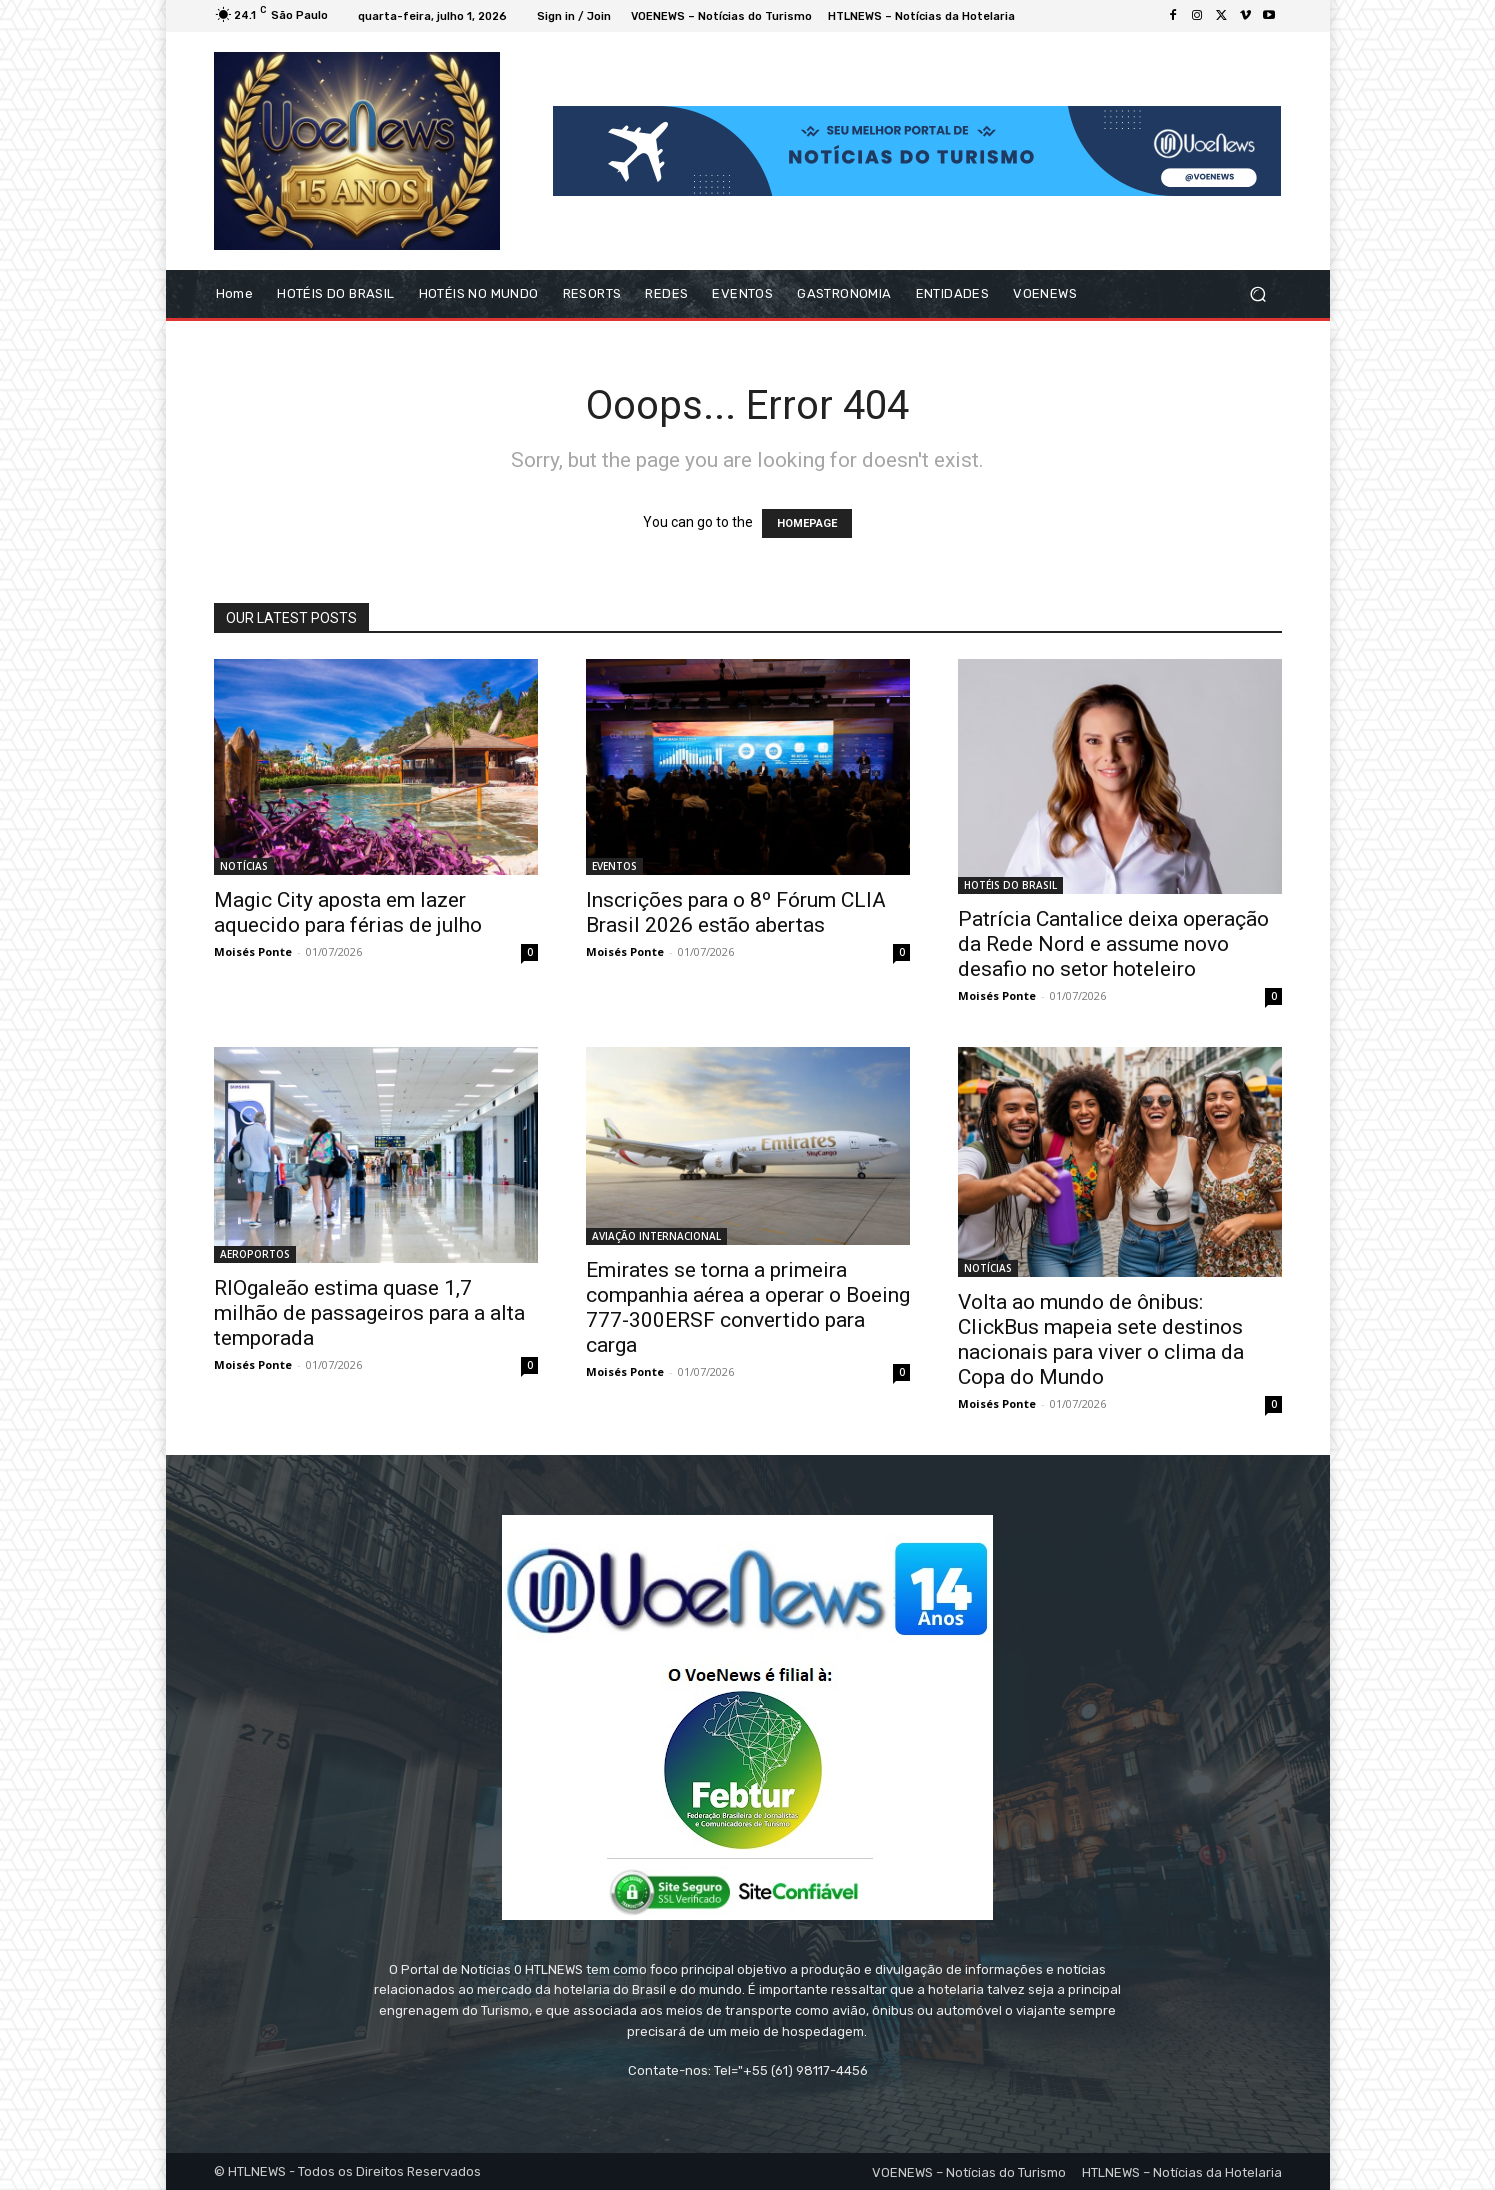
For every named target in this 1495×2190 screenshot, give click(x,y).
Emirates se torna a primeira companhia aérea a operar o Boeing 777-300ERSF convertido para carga (748, 1307)
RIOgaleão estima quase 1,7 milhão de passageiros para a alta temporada (369, 1313)
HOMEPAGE (807, 523)
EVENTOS (614, 866)
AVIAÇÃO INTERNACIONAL (656, 1236)
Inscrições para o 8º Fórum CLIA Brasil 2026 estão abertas (736, 912)
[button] (1258, 294)
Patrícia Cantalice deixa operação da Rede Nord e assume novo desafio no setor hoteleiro (1113, 944)
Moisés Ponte (253, 951)
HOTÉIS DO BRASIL (1010, 885)
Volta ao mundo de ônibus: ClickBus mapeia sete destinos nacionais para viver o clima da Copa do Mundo (1101, 1339)
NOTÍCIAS (244, 866)
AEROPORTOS (255, 1254)
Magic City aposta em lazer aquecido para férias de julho (348, 912)
